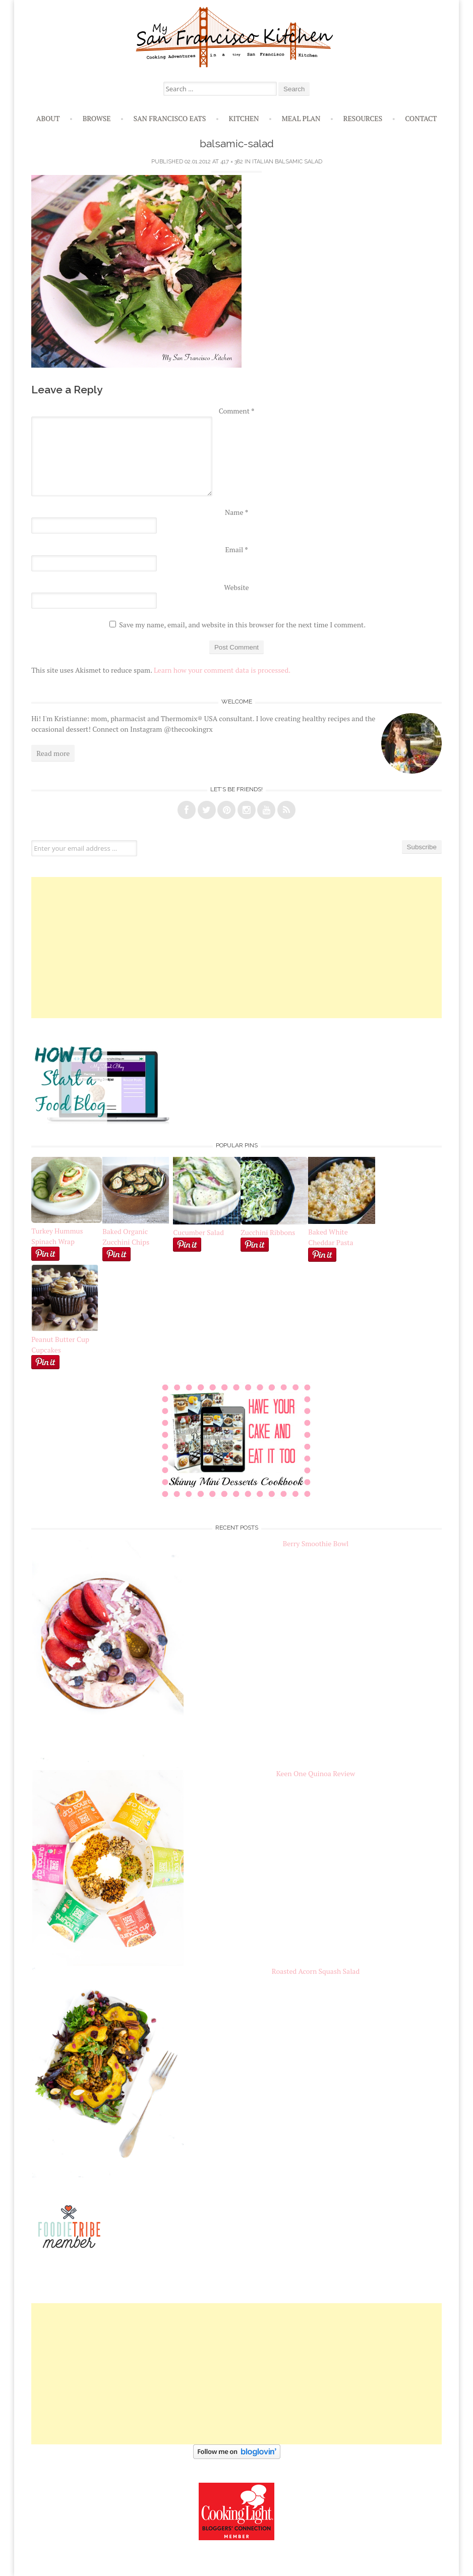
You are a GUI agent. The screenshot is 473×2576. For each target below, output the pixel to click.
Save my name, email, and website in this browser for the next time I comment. (242, 624)
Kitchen (243, 118)
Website (236, 587)
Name (236, 512)
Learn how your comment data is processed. (222, 670)
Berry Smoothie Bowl (316, 1543)
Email (236, 549)
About (48, 118)
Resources (363, 118)
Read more (53, 753)
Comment (237, 411)
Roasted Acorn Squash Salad (316, 1971)
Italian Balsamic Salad (287, 161)
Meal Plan (301, 118)
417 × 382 (231, 161)
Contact (421, 118)
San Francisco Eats (170, 118)
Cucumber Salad (198, 1232)
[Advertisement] (236, 947)
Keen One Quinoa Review (315, 1773)
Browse (97, 118)
